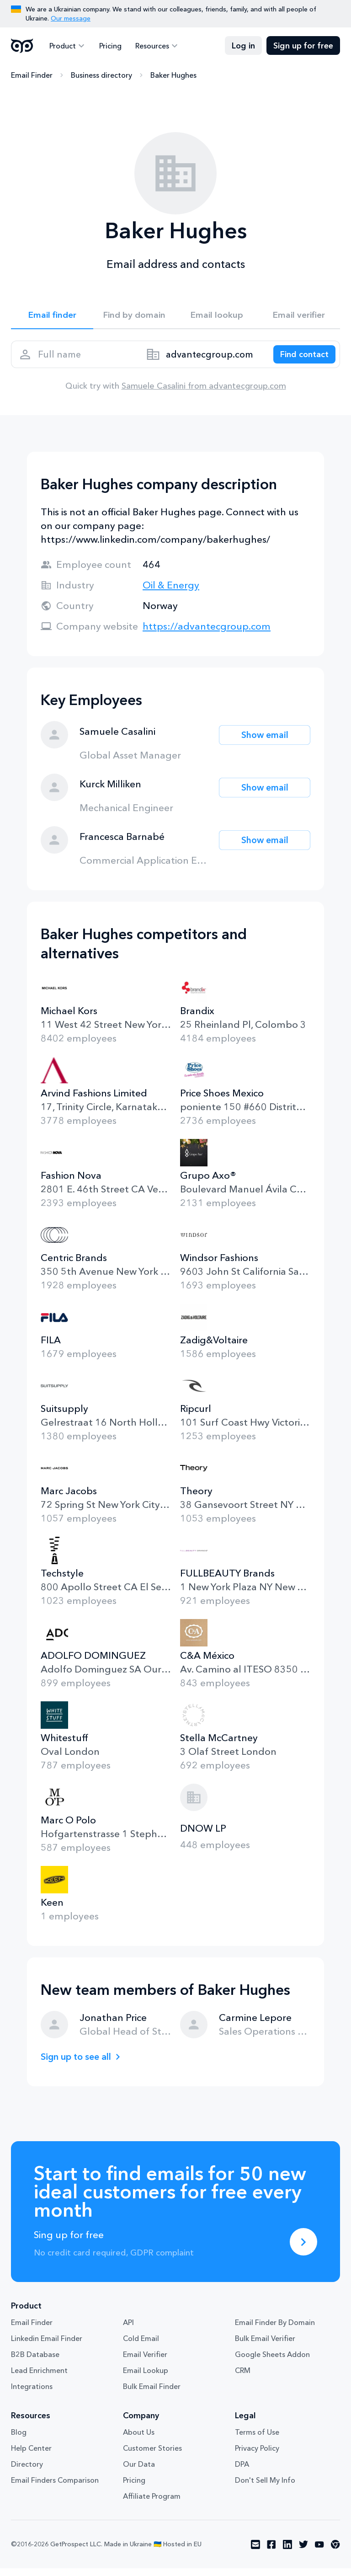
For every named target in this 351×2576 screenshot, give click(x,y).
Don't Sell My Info (265, 2487)
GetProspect (22, 45)
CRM (242, 2378)
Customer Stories (152, 2455)
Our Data (139, 2471)
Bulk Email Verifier (265, 2346)
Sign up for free (303, 46)
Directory (27, 2471)
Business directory (101, 75)
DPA (242, 2471)
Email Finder (32, 75)
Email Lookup (145, 2378)
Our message (70, 18)
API (128, 2330)
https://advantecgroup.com (207, 634)
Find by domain (134, 316)
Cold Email (141, 2346)
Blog (19, 2439)
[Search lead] (299, 359)
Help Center (31, 2455)
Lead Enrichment (39, 2378)
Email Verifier (145, 2362)
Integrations (32, 2394)
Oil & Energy (171, 593)
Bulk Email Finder (152, 2394)
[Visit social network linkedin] (287, 2552)
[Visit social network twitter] (303, 2552)
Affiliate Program (152, 2503)
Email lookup (217, 316)
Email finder (52, 316)
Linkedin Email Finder (46, 2346)
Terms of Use (257, 2439)
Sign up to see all (79, 2064)
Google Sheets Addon (272, 2362)
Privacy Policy (257, 2455)
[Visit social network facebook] (271, 2552)
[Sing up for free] (303, 2249)
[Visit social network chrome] (335, 2552)
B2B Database (35, 2362)
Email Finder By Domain (275, 2330)
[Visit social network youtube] (319, 2552)
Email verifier (299, 316)
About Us (138, 2439)
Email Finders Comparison (55, 2487)
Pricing (107, 45)
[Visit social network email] (255, 2552)
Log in (243, 46)
